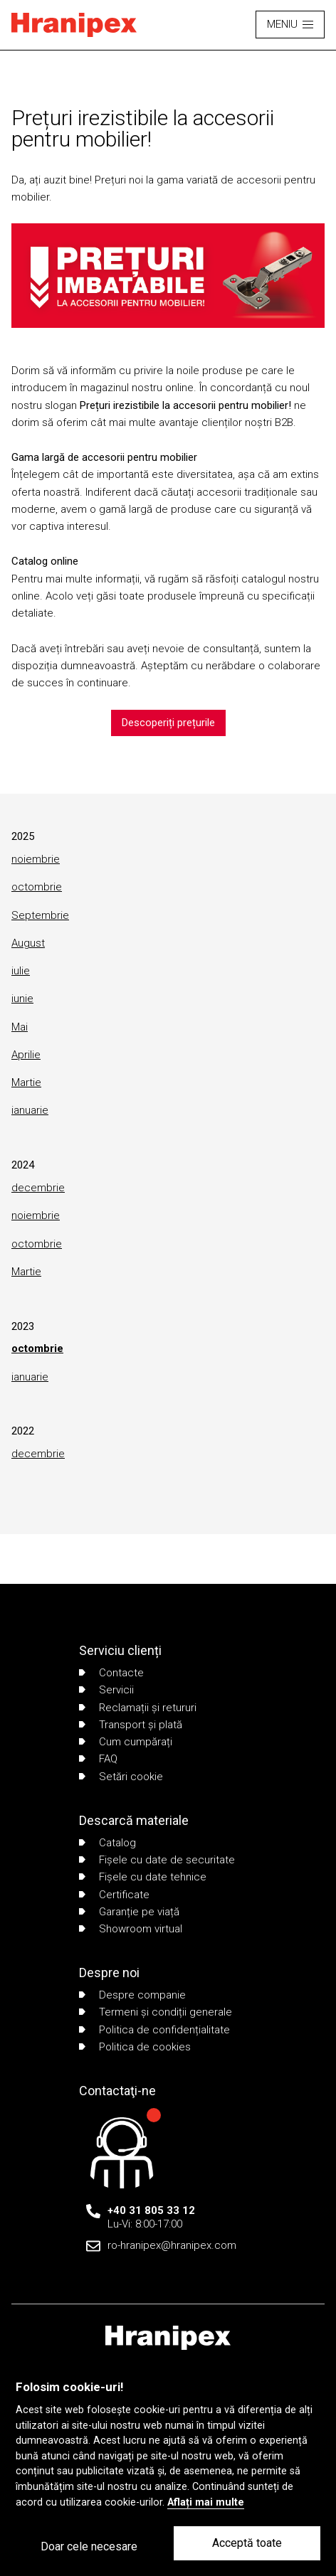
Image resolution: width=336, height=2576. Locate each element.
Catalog (107, 1842)
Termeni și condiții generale (155, 2012)
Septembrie (40, 915)
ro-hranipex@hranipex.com (171, 2245)
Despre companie (132, 1995)
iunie (22, 998)
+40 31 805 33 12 (151, 2210)
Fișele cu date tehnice (142, 1876)
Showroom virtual (130, 1928)
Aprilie (26, 1054)
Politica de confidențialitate (154, 2029)
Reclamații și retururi (137, 1707)
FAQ (98, 1758)
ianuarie (29, 1110)
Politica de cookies (135, 2046)
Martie (26, 1082)
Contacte (111, 1672)
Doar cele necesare (89, 2546)
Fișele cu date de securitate (157, 1859)
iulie (20, 970)
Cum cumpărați (125, 1741)
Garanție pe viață (129, 1911)
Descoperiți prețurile (168, 722)
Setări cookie (121, 1776)
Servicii (106, 1689)
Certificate (114, 1894)
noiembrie (35, 859)
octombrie (36, 886)
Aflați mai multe (205, 2502)
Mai (19, 1027)
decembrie (38, 1187)
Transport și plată (130, 1724)
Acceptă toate (247, 2543)
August (28, 943)
